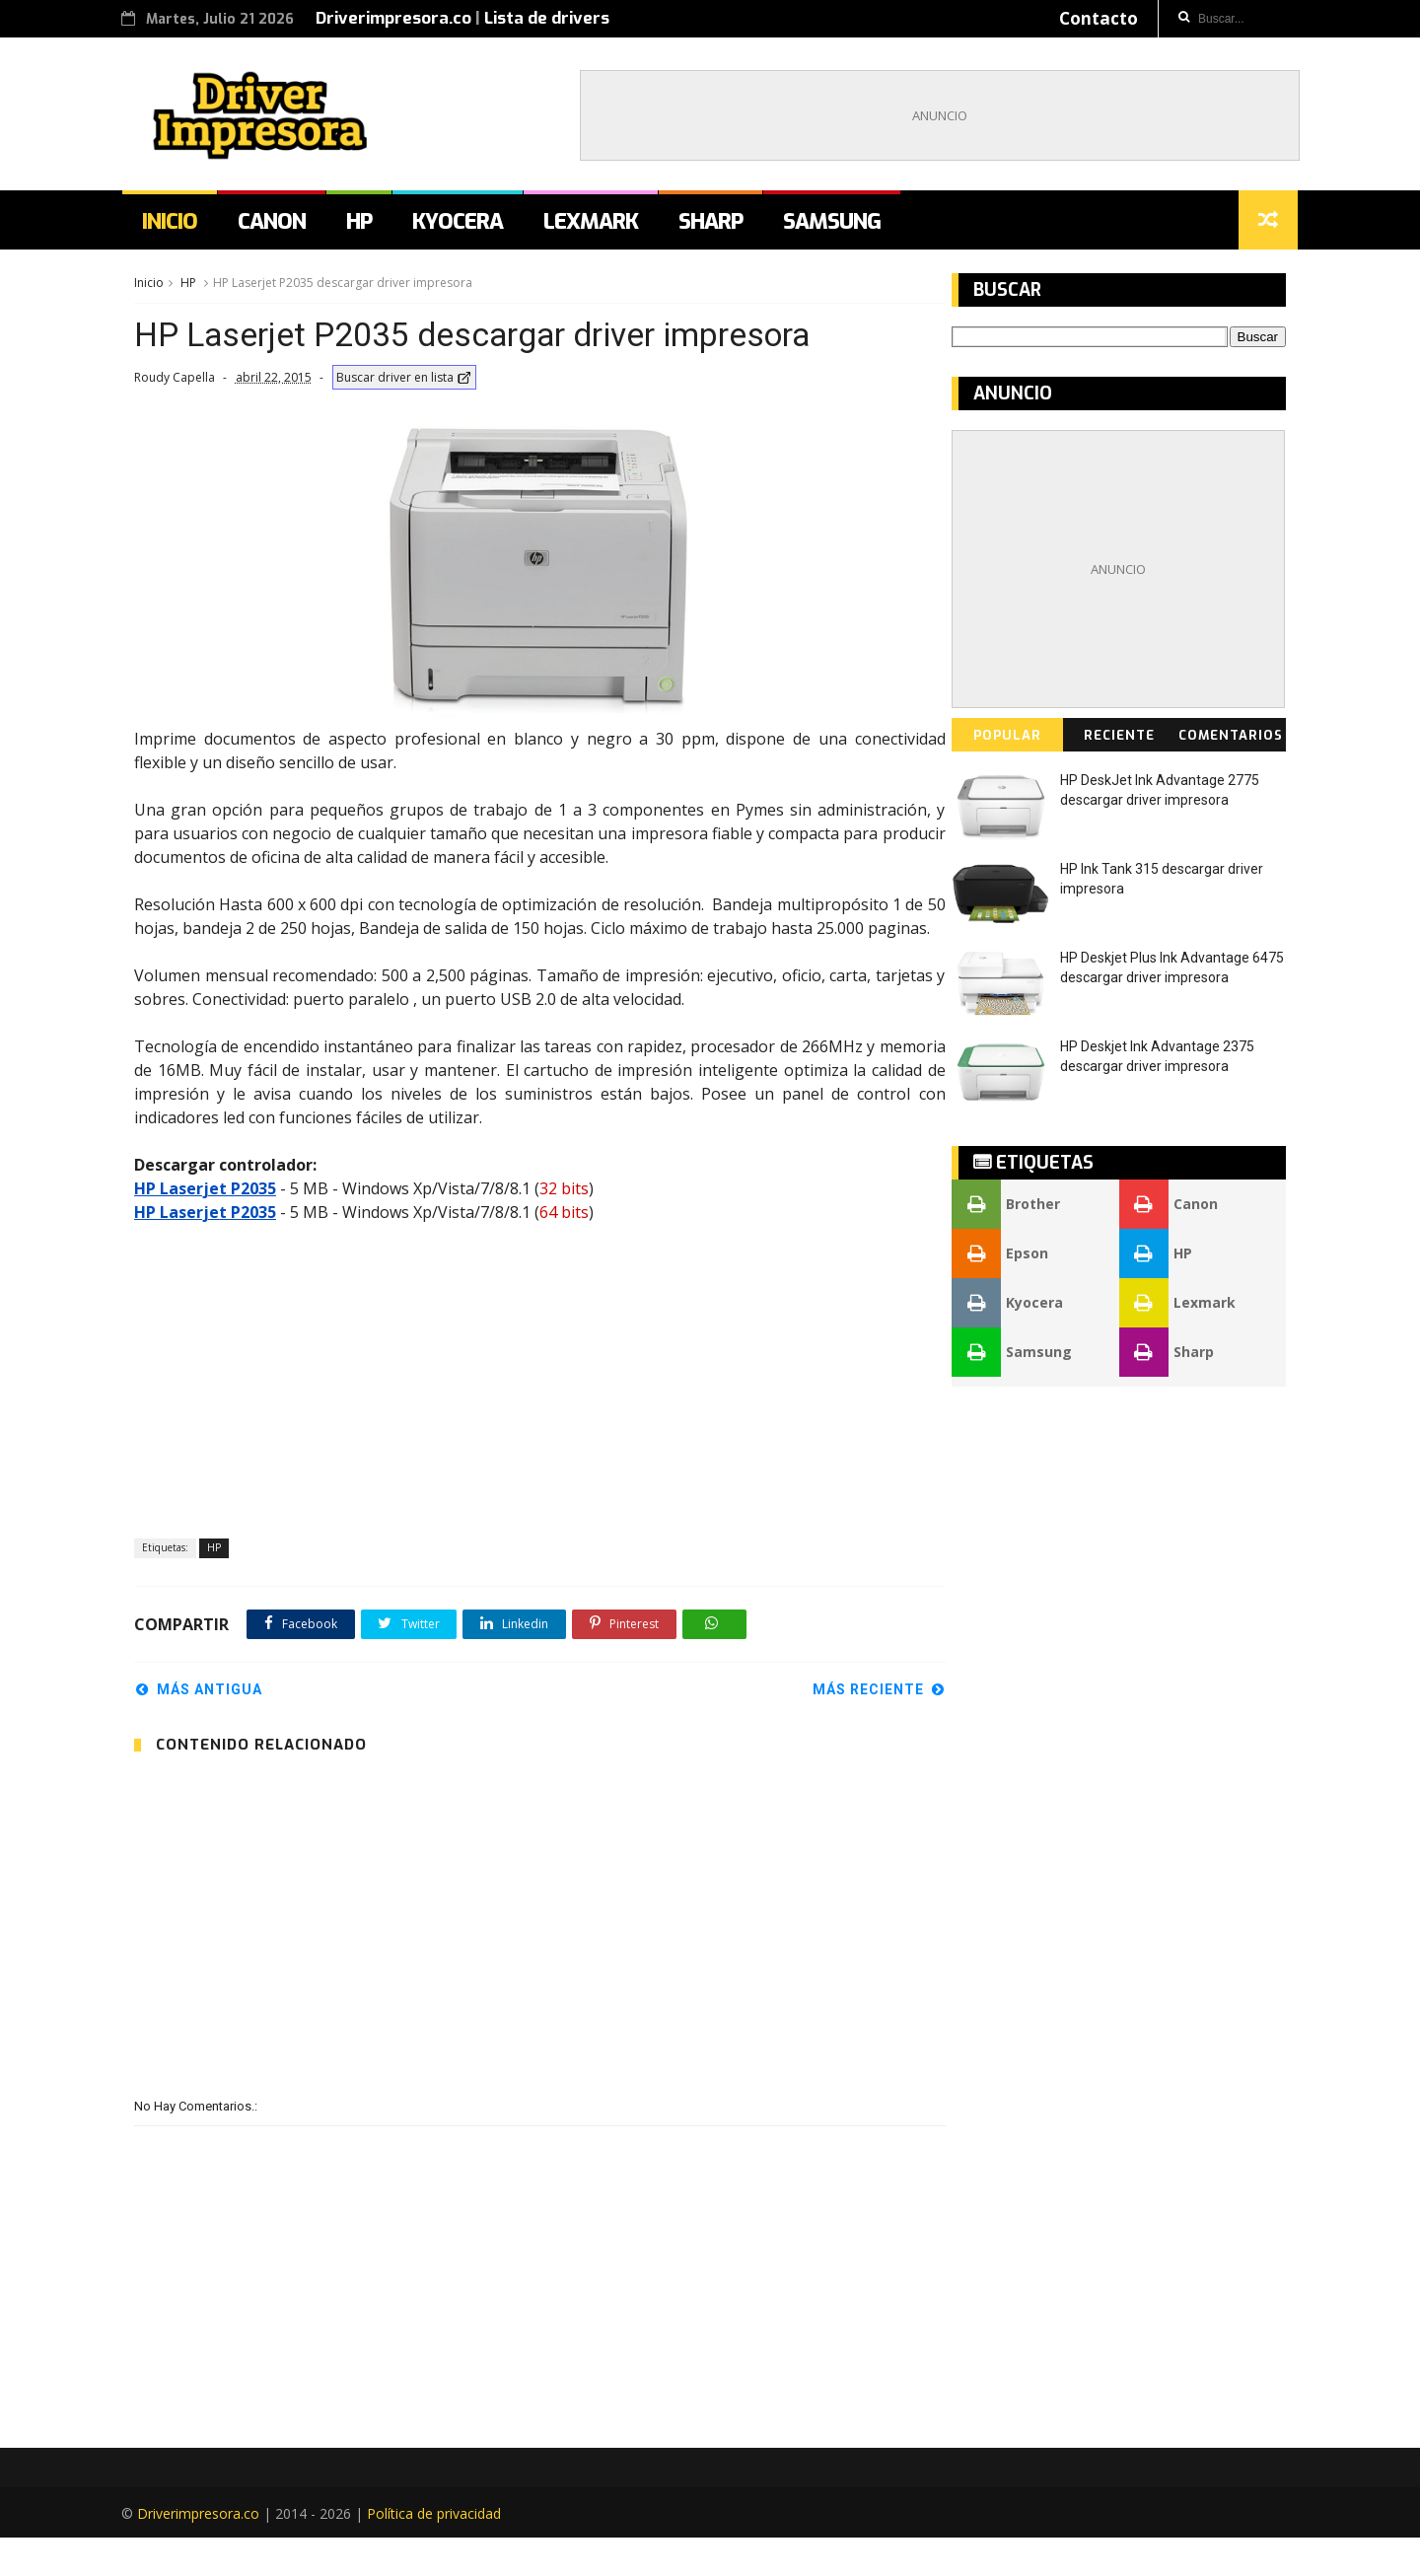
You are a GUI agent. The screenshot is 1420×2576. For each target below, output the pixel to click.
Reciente (1119, 741)
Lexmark (601, 226)
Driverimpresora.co (405, 18)
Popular (1008, 741)
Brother (1007, 1210)
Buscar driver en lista (403, 385)
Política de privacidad (446, 2551)
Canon (282, 226)
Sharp (721, 226)
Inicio (180, 226)
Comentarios (1230, 741)
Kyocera (468, 226)
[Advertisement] (928, 117)
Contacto (1086, 18)
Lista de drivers (558, 18)
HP (370, 226)
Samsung (842, 226)
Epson (1001, 1259)
